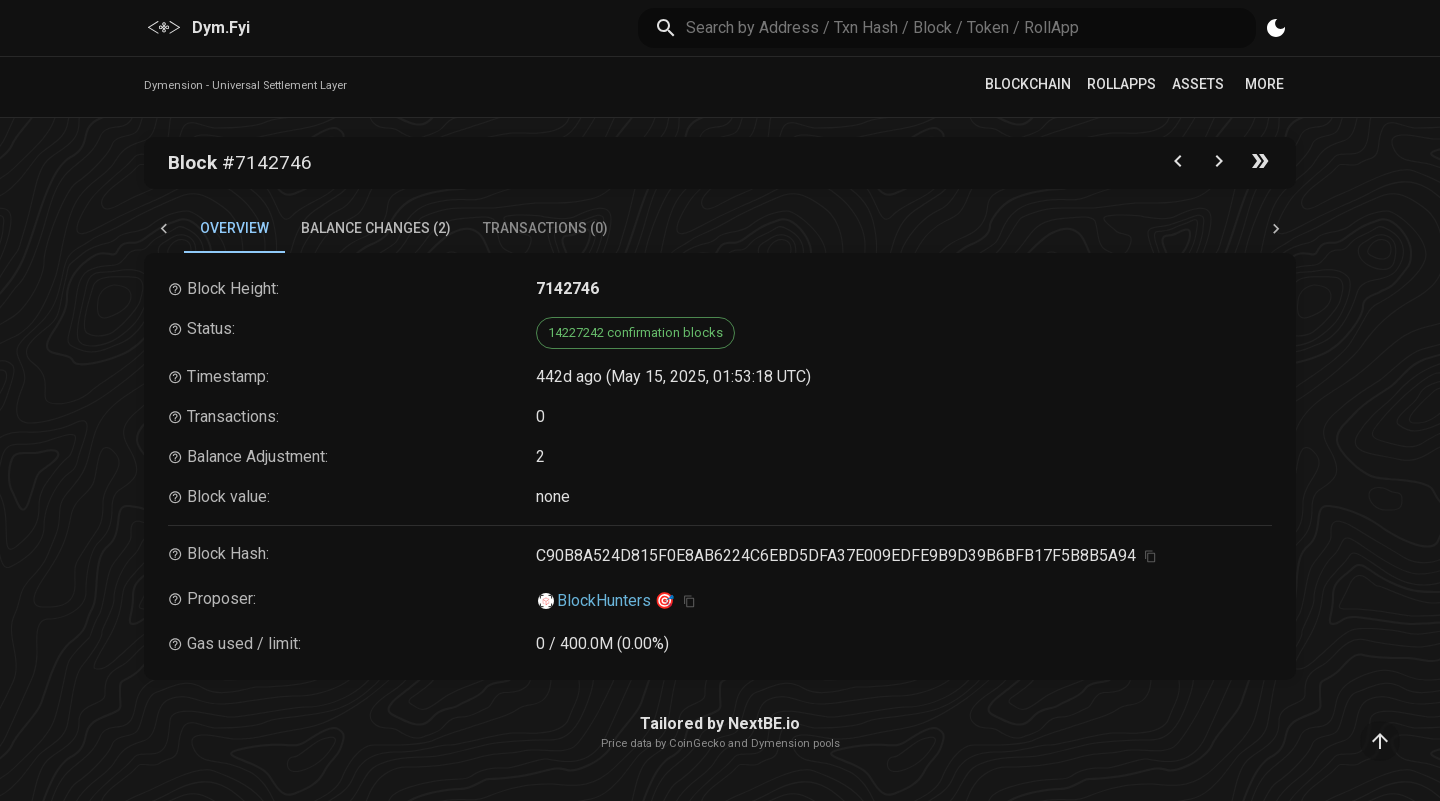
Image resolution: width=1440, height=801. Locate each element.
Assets (1198, 84)
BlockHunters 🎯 (616, 600)
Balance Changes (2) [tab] (376, 228)
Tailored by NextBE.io (720, 723)
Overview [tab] (234, 228)
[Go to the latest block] (1260, 165)
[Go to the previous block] (1178, 165)
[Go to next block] (1219, 165)
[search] (971, 27)
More (1264, 84)
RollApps (1121, 84)
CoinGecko (697, 743)
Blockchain (1028, 84)
